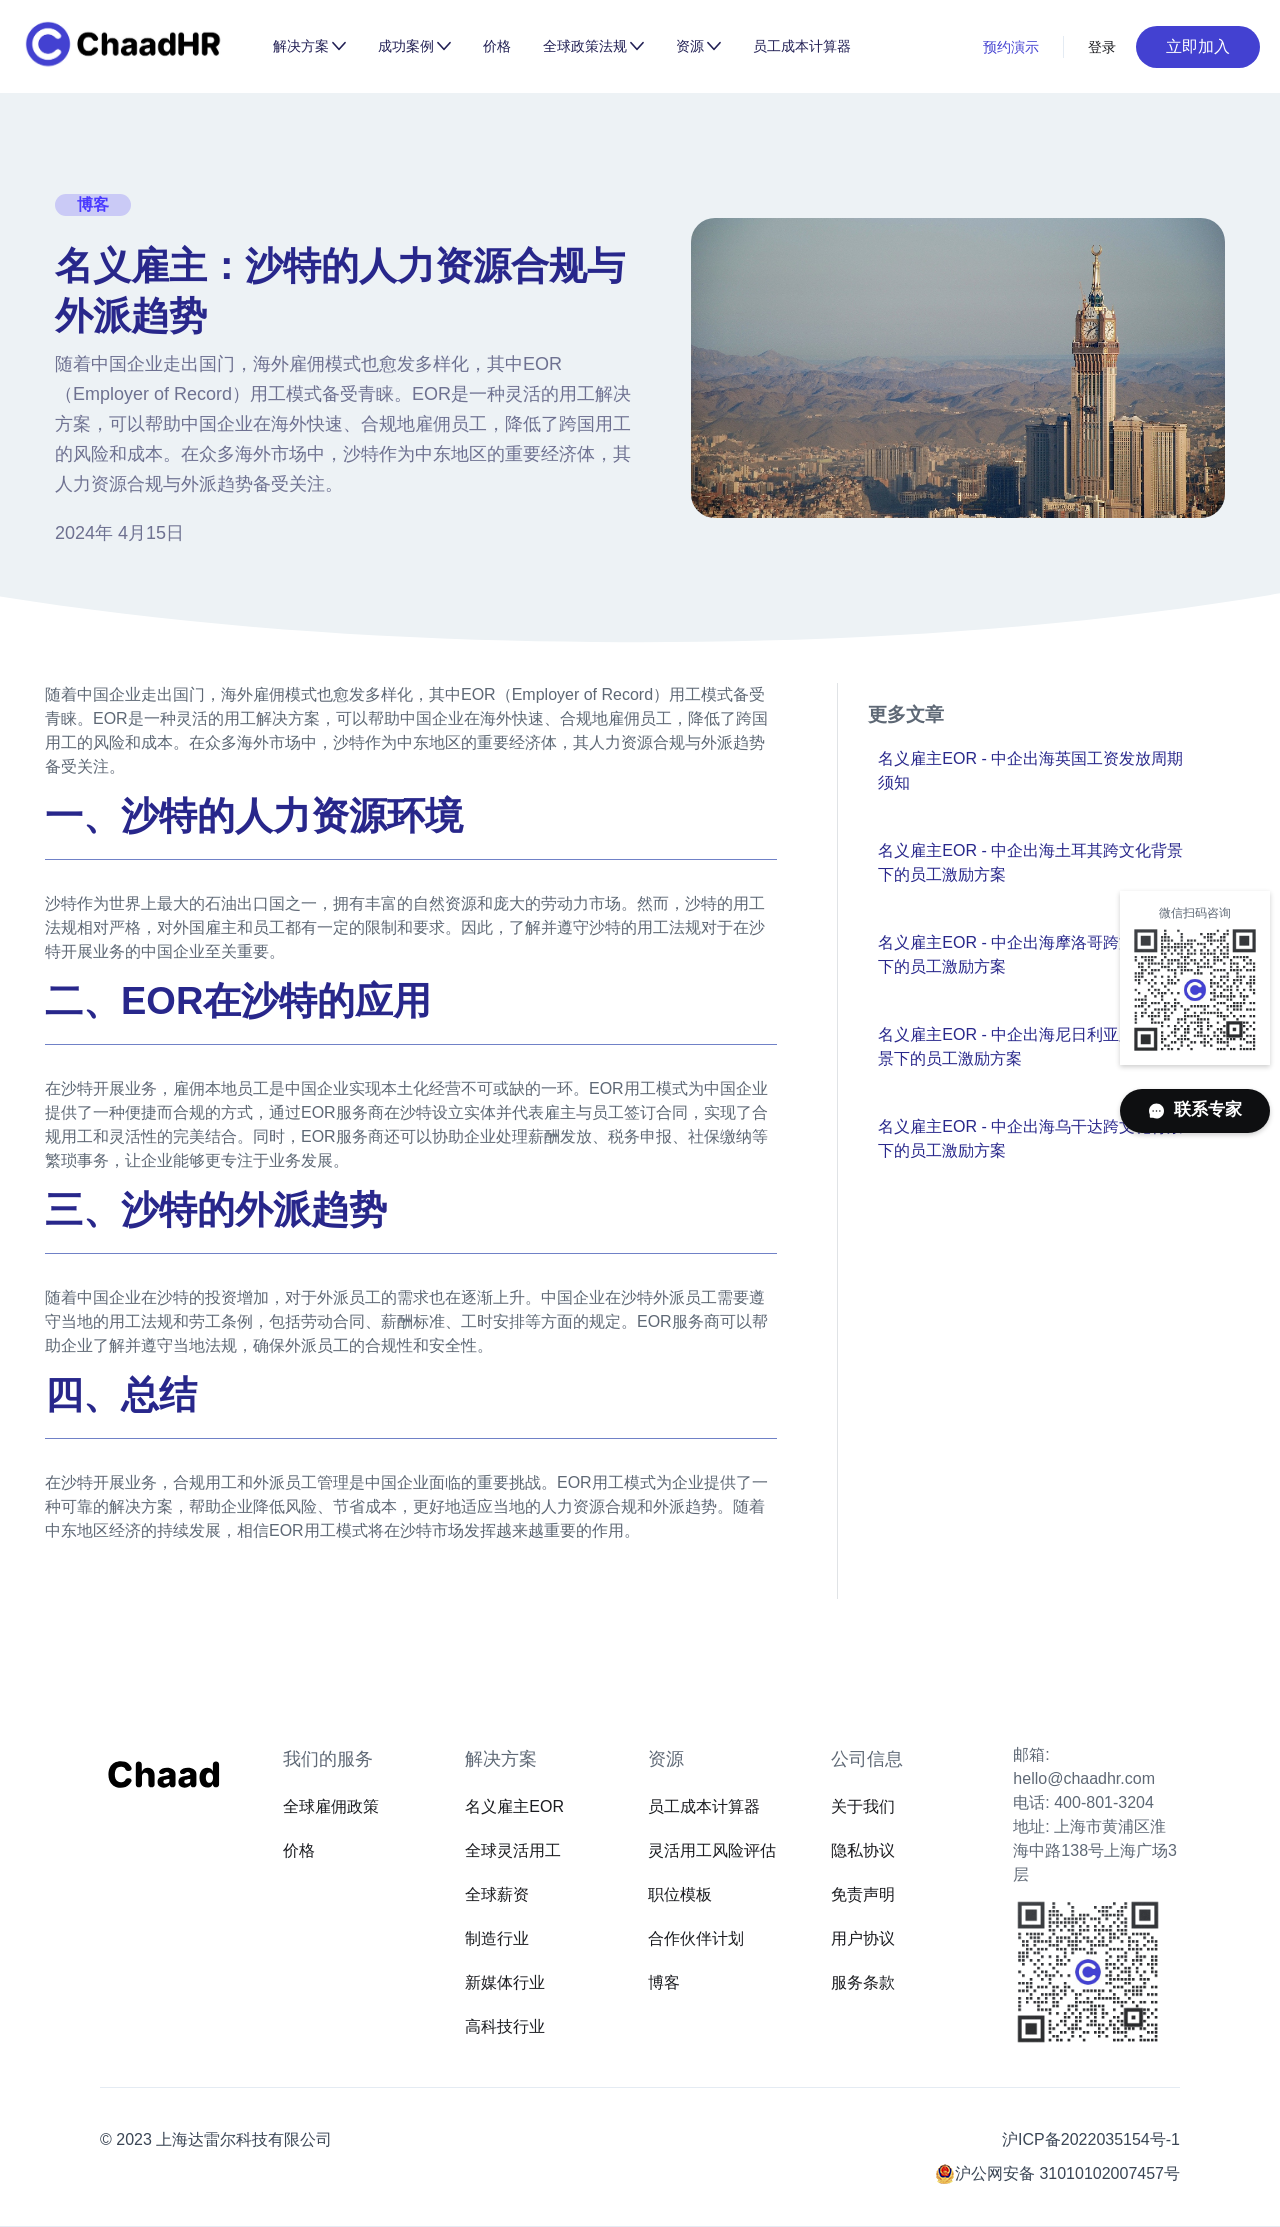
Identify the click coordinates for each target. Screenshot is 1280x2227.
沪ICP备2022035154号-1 (1091, 2139)
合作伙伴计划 (696, 1938)
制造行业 (497, 1938)
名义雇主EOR (514, 1806)
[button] (309, 46)
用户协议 (863, 1938)
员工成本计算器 (802, 46)
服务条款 (863, 1982)
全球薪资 (497, 1894)
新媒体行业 (505, 1982)
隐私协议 (863, 1850)
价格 (497, 46)
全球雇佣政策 (331, 1806)
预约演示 (1011, 47)
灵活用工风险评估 (712, 1850)
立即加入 (1198, 46)
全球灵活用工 (513, 1850)
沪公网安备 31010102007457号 (1067, 2173)
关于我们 (863, 1806)
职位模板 (680, 1894)
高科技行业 (505, 2026)
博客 (664, 1982)
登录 (1102, 47)
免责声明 (863, 1894)
